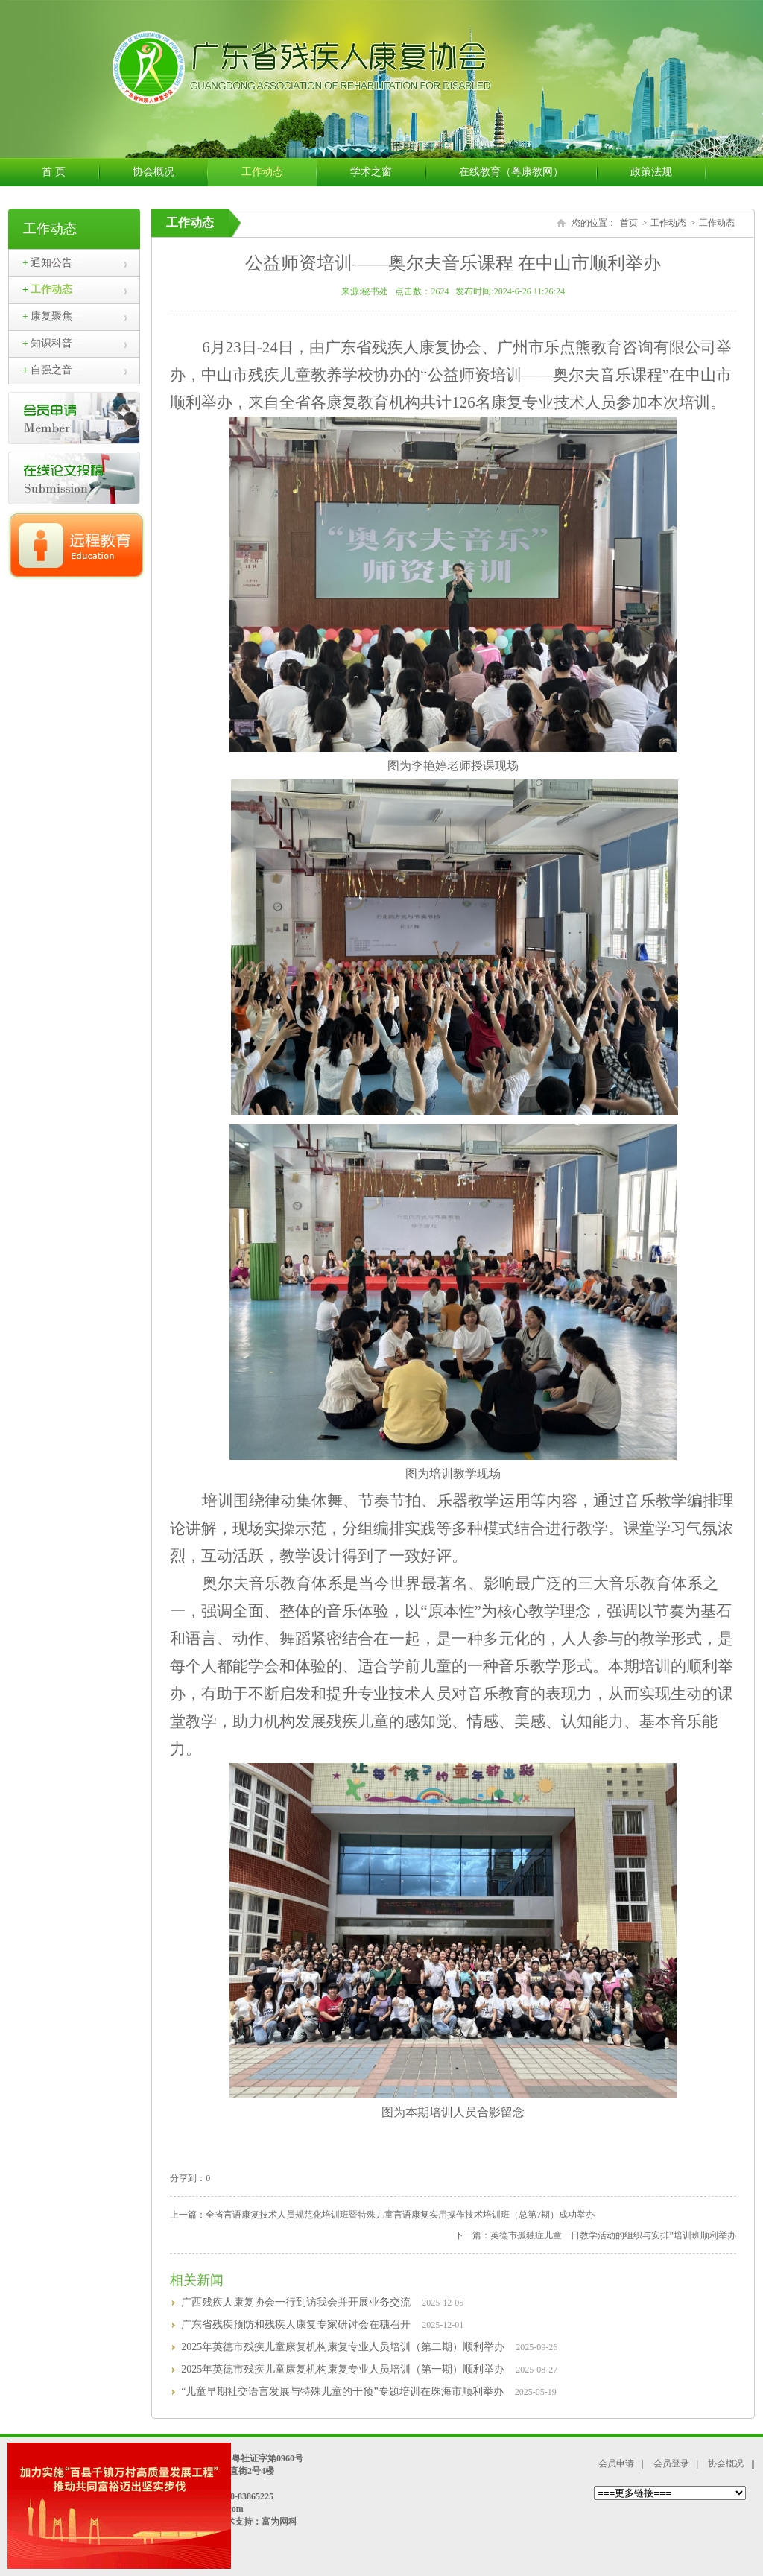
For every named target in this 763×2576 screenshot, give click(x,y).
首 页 (70, 172)
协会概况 (170, 172)
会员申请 (616, 2463)
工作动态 (279, 172)
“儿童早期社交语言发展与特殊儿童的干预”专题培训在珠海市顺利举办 (342, 2391)
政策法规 (668, 172)
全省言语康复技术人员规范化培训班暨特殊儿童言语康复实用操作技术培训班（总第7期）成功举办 (400, 2214)
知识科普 (47, 343)
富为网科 (279, 2521)
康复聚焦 (47, 316)
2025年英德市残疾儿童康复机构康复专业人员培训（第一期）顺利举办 (342, 2369)
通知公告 (47, 262)
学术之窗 (387, 172)
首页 (629, 223)
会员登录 (671, 2463)
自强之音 (47, 370)
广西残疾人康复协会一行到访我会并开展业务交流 (296, 2302)
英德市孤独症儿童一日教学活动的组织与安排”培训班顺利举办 (612, 2235)
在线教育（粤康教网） (528, 172)
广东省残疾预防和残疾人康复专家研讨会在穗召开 (296, 2324)
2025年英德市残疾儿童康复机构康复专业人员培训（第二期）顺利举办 (342, 2346)
